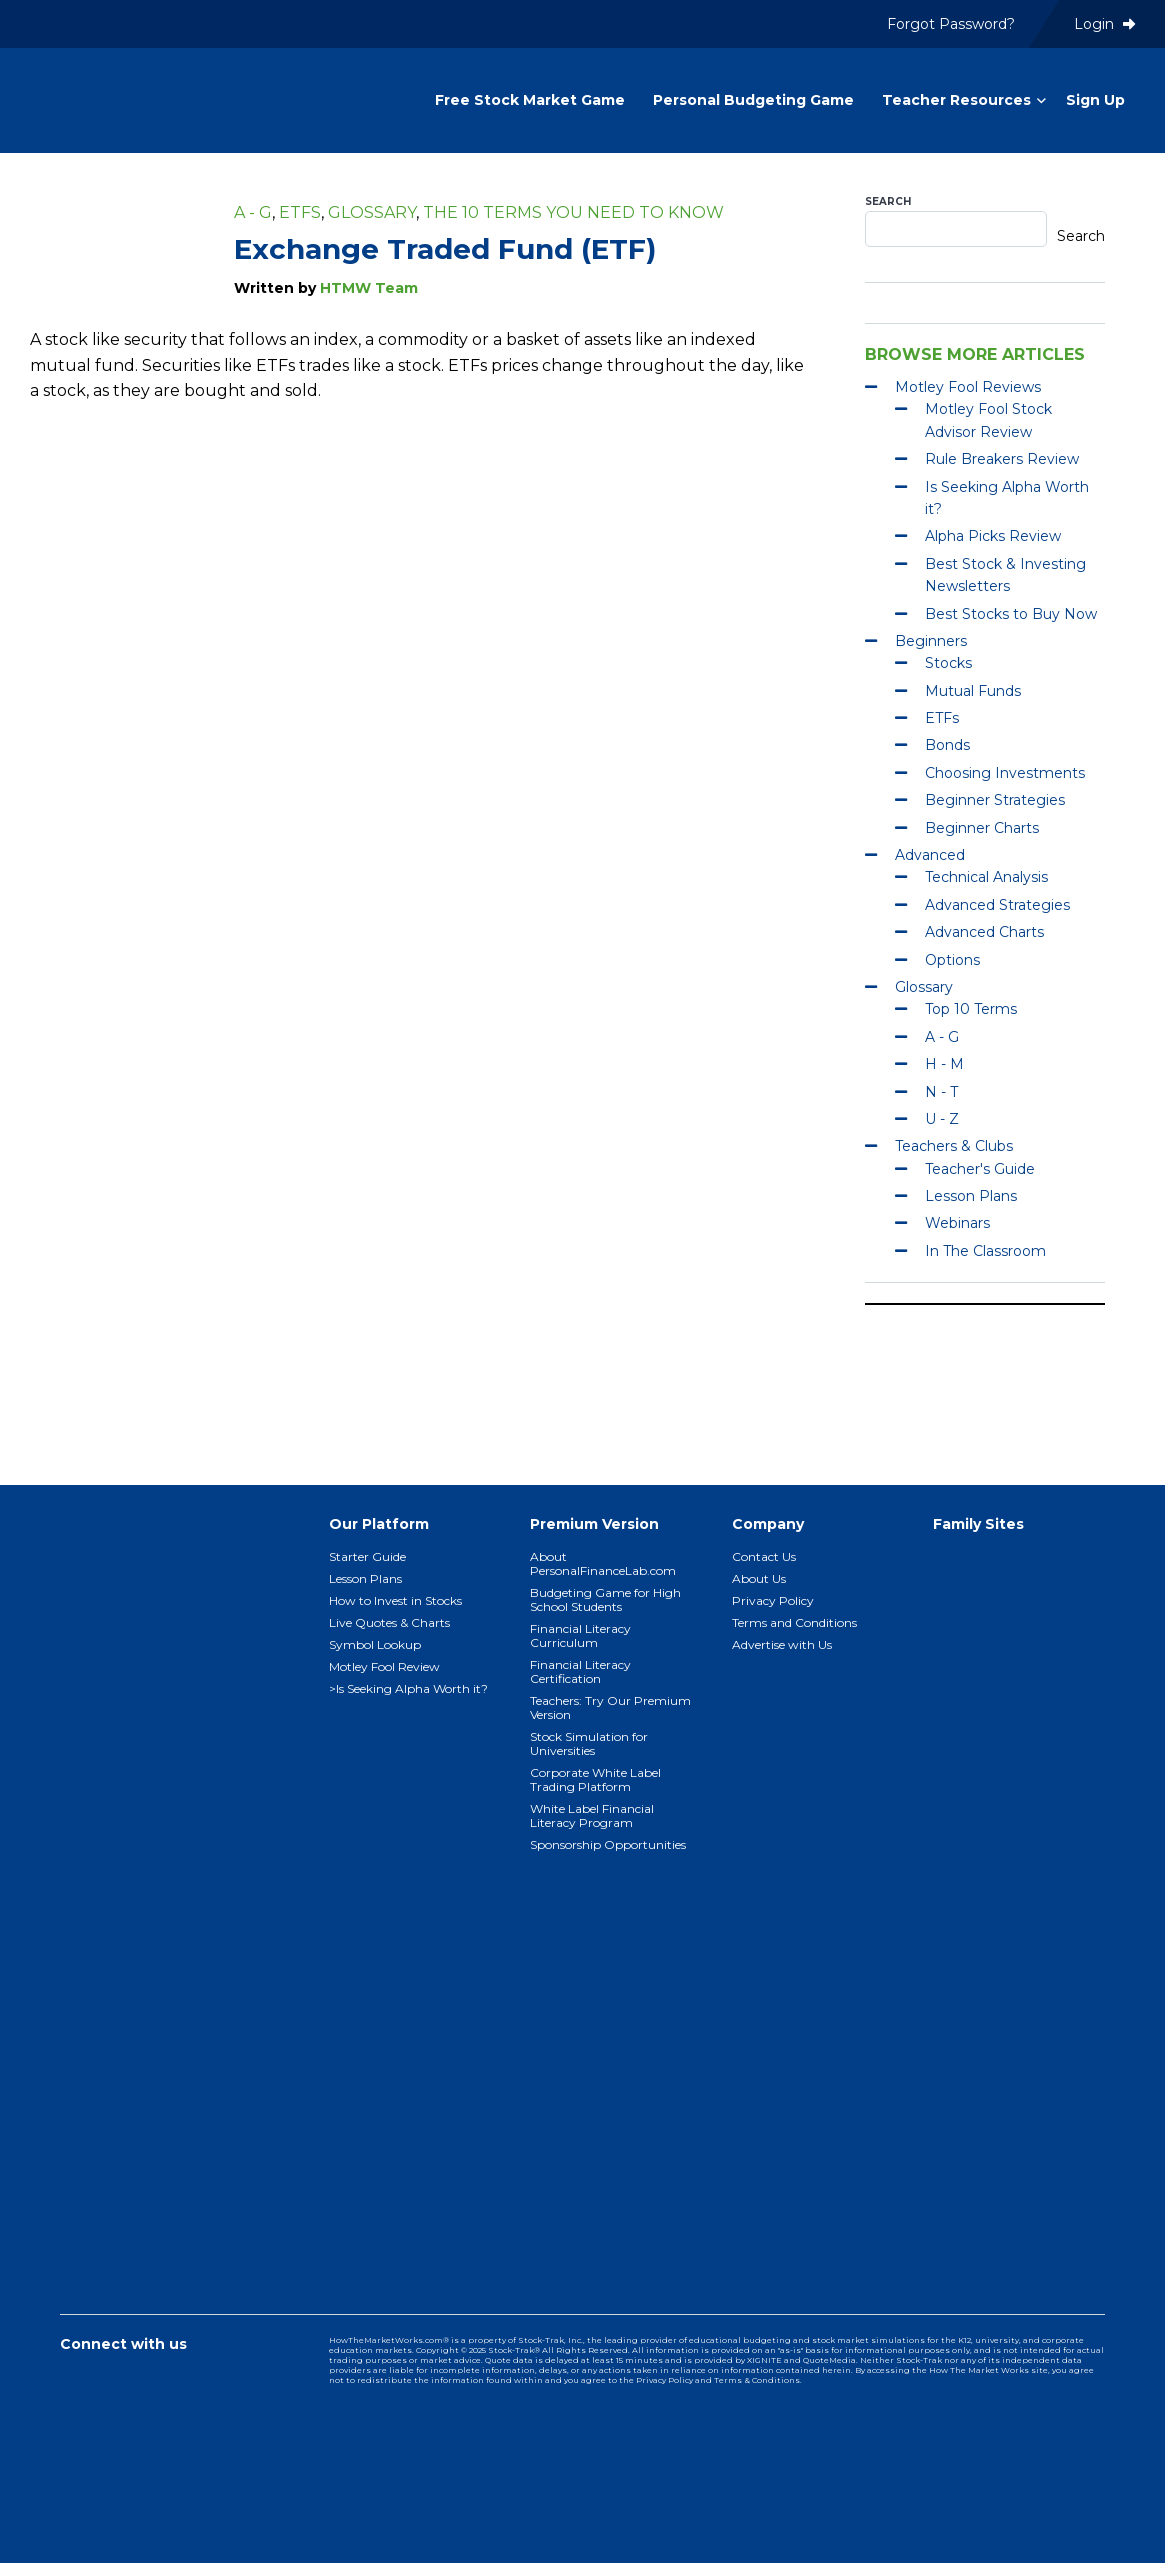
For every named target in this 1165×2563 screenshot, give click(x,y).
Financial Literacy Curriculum (580, 1635)
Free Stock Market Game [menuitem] (530, 100)
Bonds (947, 745)
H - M (944, 1064)
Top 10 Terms (971, 1009)
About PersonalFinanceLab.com (603, 1563)
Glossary (372, 212)
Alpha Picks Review (993, 536)
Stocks (948, 663)
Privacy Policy (773, 1600)
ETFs (300, 212)
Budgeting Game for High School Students (605, 1599)
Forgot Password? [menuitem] (951, 24)
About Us (759, 1578)
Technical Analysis (986, 877)
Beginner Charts (982, 828)
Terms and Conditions (794, 1622)
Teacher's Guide (980, 1169)
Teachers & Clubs (954, 1146)
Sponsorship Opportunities (608, 1844)
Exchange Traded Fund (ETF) (445, 249)
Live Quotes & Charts (389, 1622)
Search (888, 201)
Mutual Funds (973, 691)
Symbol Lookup (375, 1644)
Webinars (957, 1223)
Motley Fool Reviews (968, 387)
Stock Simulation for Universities (589, 1743)
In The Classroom (985, 1251)
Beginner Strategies (995, 800)
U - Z (942, 1119)
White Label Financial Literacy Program (592, 1815)
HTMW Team (369, 288)
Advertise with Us (782, 1644)
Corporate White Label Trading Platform (595, 1779)
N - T (941, 1092)
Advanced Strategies (997, 905)
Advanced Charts (984, 932)
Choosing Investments (1005, 773)
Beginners (931, 641)
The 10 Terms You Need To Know (573, 212)
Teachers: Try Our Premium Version (610, 1707)
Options (952, 960)
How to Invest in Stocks (395, 1600)
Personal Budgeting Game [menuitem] (753, 100)
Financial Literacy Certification (580, 1671)
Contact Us (764, 1556)
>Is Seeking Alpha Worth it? (408, 1688)
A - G (253, 212)
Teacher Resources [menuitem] (956, 100)
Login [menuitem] (1104, 24)
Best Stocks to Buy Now (1011, 614)
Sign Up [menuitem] (1095, 100)
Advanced (930, 855)
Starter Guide (367, 1556)
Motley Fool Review (384, 1666)
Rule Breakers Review (1002, 459)
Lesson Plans (971, 1196)
